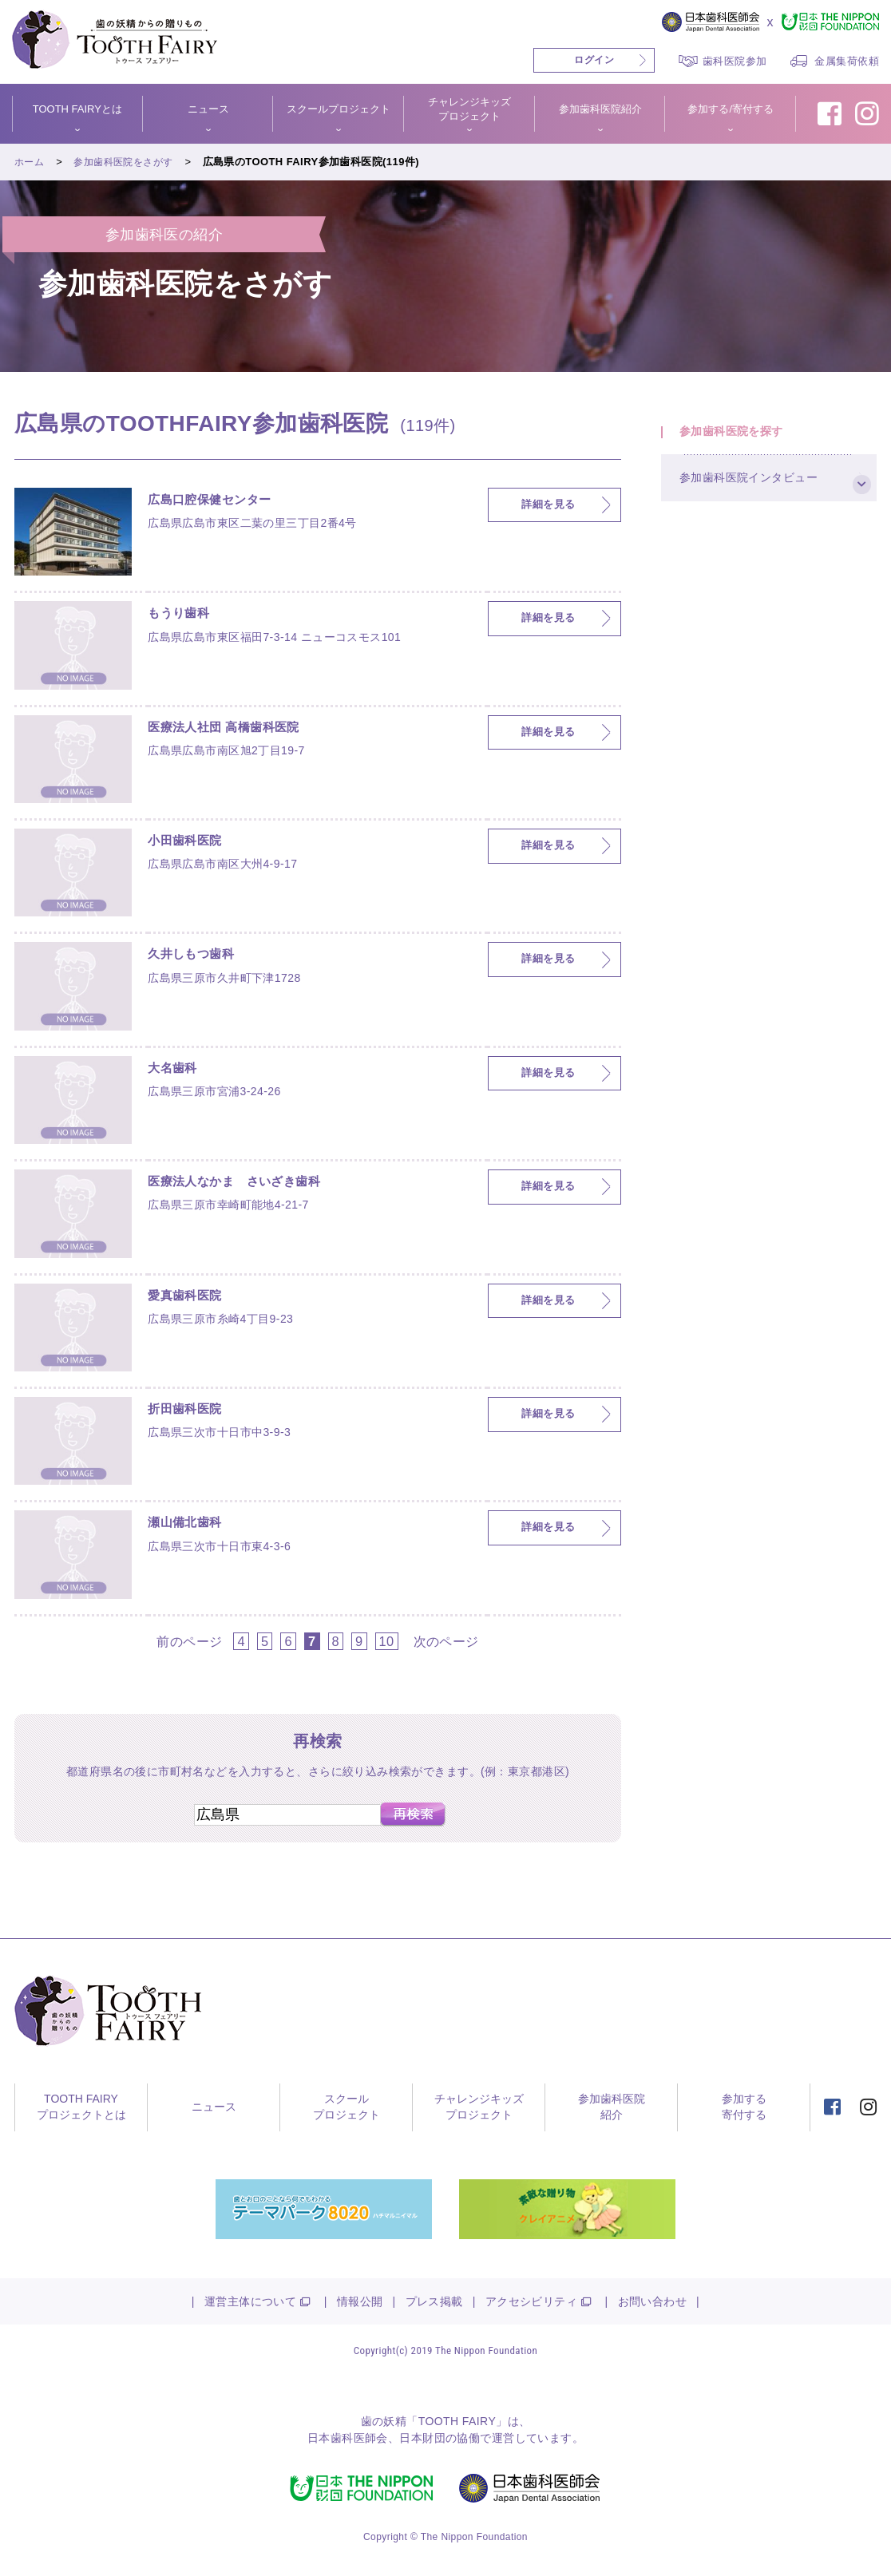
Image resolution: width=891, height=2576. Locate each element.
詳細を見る (548, 505)
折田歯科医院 (192, 1411)
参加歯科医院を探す (740, 437)
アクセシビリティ (531, 2301)
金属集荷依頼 (846, 61)
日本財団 (422, 2438)
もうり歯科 (184, 615)
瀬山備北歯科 (192, 1525)
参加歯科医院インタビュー (759, 496)
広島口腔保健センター (221, 502)
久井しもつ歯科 (199, 956)
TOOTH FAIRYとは (77, 109)
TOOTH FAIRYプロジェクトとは (81, 2106)
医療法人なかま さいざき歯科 (251, 1184)
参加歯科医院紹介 (600, 109)
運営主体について (250, 2301)
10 (386, 1641)
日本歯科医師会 (347, 2438)
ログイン (594, 59)
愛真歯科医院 (192, 1298)
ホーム (30, 162)
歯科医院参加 (735, 61)
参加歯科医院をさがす (129, 162)
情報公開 (360, 2301)
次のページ (446, 1641)
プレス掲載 (434, 2301)
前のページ (189, 1641)
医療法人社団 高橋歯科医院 (238, 730)
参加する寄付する (744, 2106)
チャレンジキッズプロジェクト (469, 109)
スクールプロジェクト (338, 109)
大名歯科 (177, 1070)
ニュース (208, 109)
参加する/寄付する (730, 109)
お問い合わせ (652, 2301)
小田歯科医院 (192, 843)
